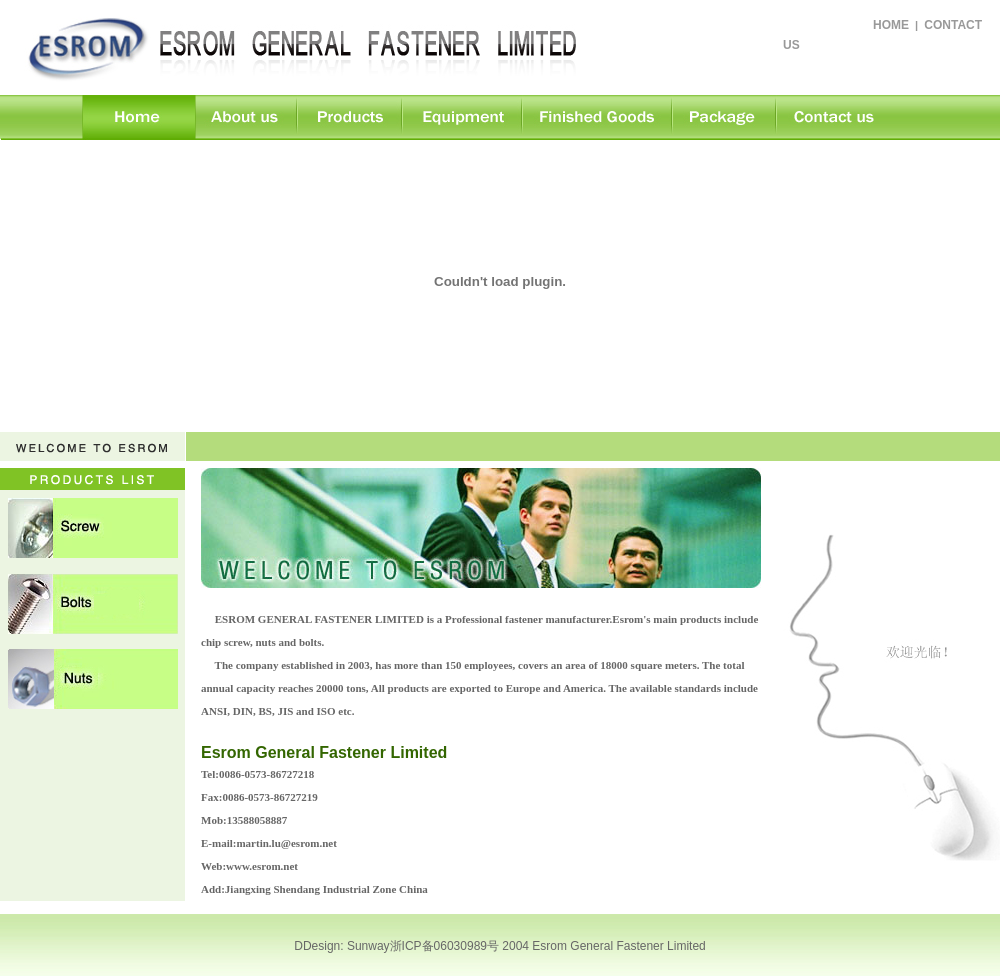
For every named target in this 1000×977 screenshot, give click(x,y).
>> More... (720, 733)
